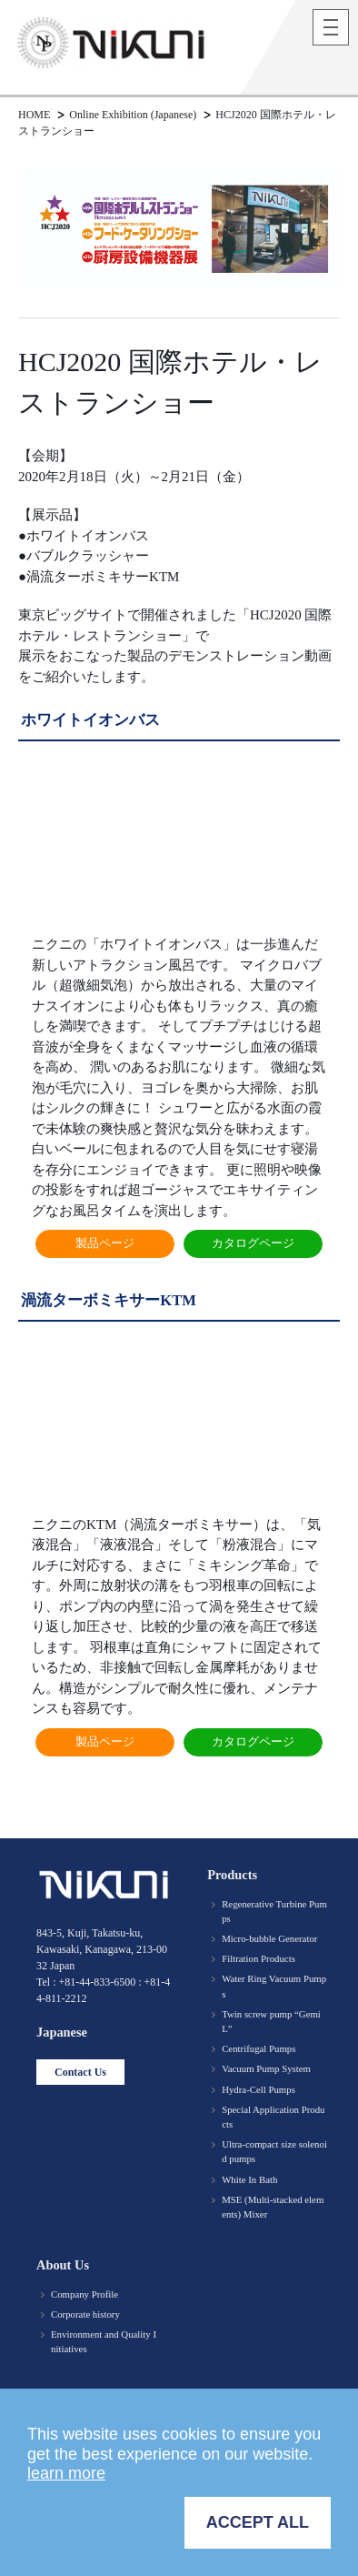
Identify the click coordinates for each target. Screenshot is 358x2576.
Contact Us (80, 2072)
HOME (34, 114)
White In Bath (249, 2179)
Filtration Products (258, 1958)
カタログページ (253, 1243)
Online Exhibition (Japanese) (132, 114)
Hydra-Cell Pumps (258, 2089)
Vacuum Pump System (266, 2068)
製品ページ (104, 1243)
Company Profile (84, 2294)
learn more (66, 2473)
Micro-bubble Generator (269, 1938)
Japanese (61, 2032)
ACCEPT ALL (257, 2522)
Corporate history (85, 2314)
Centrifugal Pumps (258, 2048)
